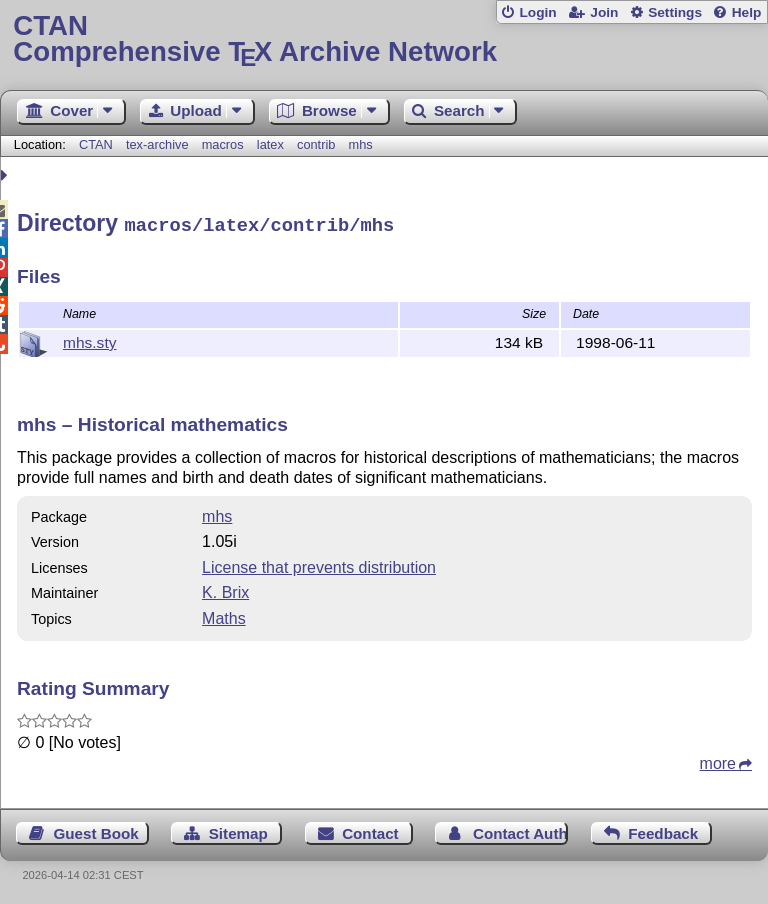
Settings (675, 12)
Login (537, 12)
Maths (224, 615)
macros (223, 144)
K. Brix (225, 589)
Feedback (663, 830)
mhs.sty (89, 339)
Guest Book (96, 830)
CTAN (96, 144)
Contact (370, 830)
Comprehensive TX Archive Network (383, 39)
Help (747, 12)
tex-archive (157, 144)
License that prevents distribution (319, 564)
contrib (316, 144)
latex (270, 144)
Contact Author (520, 830)
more (718, 760)
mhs (361, 144)
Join (604, 12)
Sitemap (238, 830)
